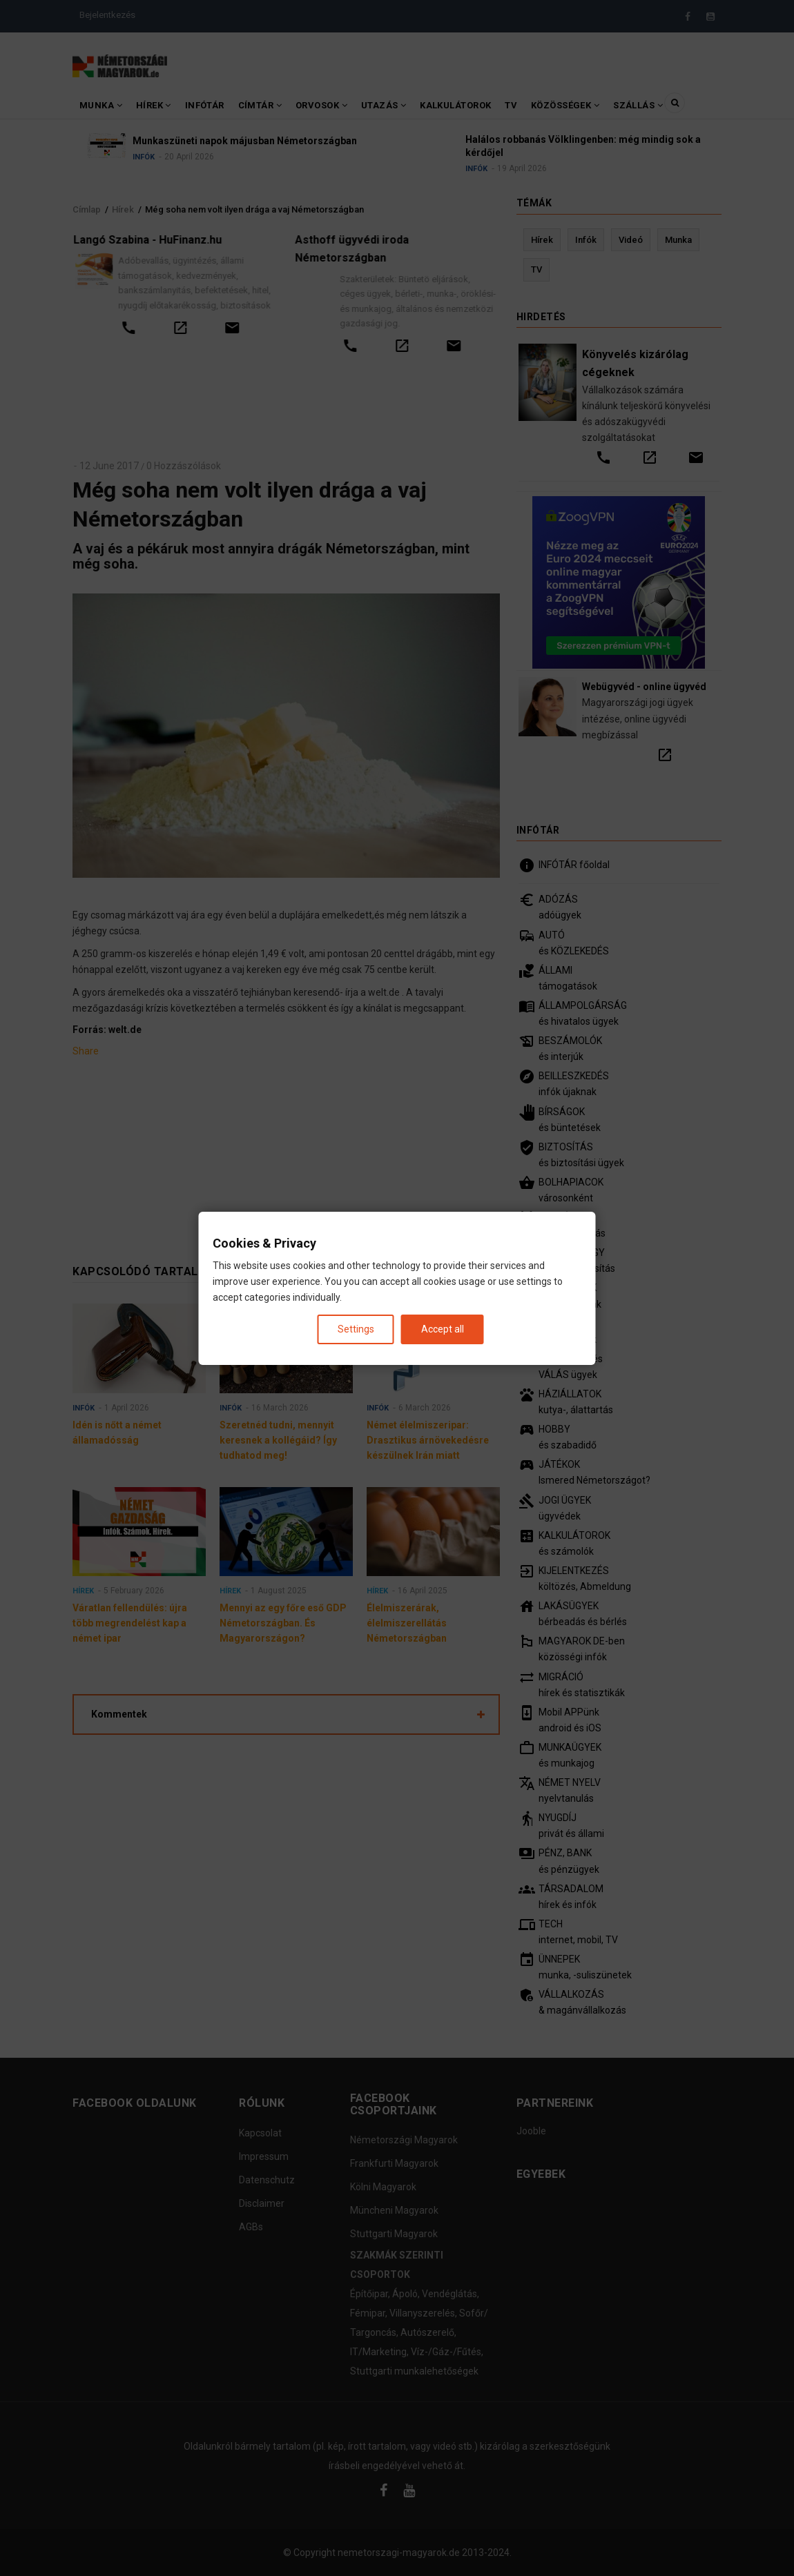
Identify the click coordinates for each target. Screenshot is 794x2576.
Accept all (442, 1328)
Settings (356, 1328)
